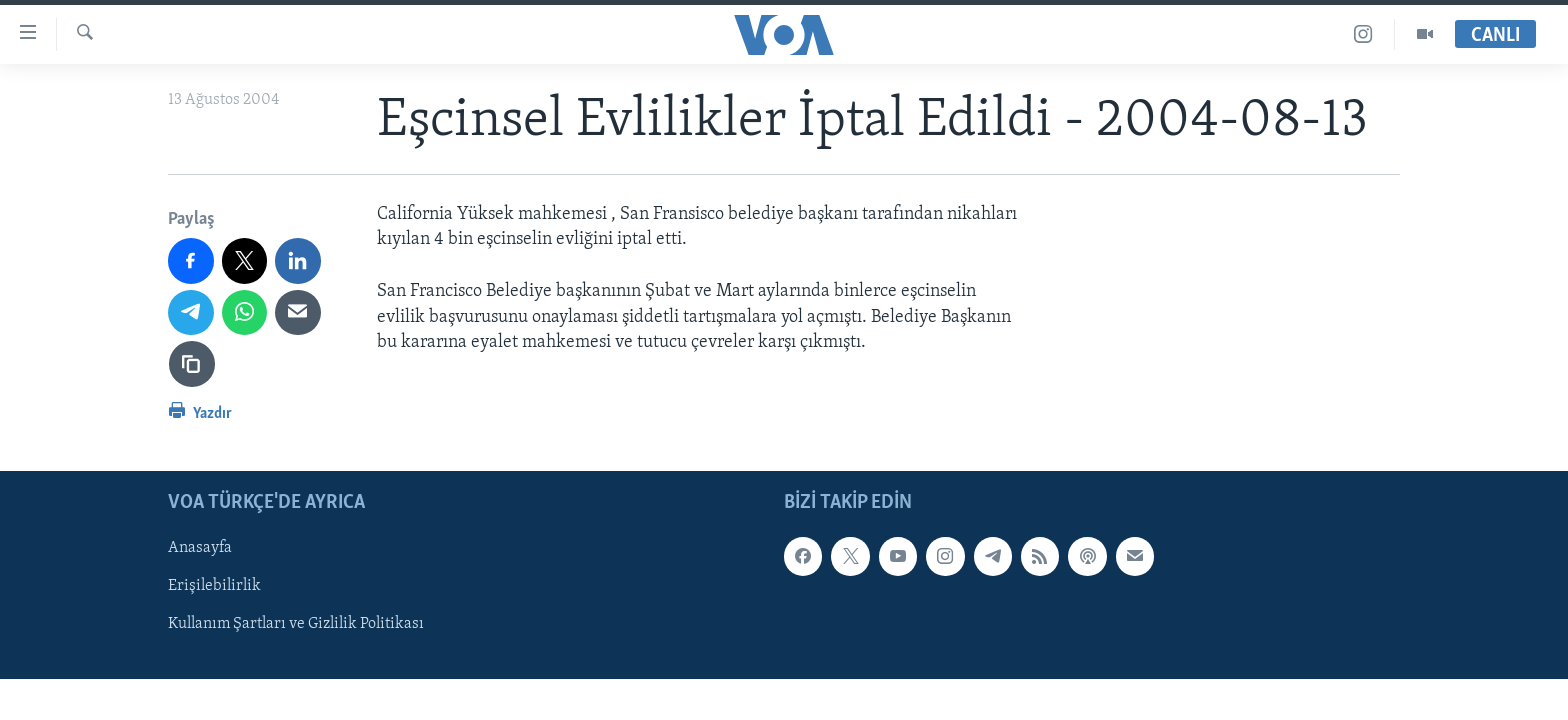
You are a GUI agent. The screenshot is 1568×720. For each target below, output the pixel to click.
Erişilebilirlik (214, 586)
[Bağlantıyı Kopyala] (192, 364)
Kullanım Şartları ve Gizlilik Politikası (296, 624)
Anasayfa (200, 548)
